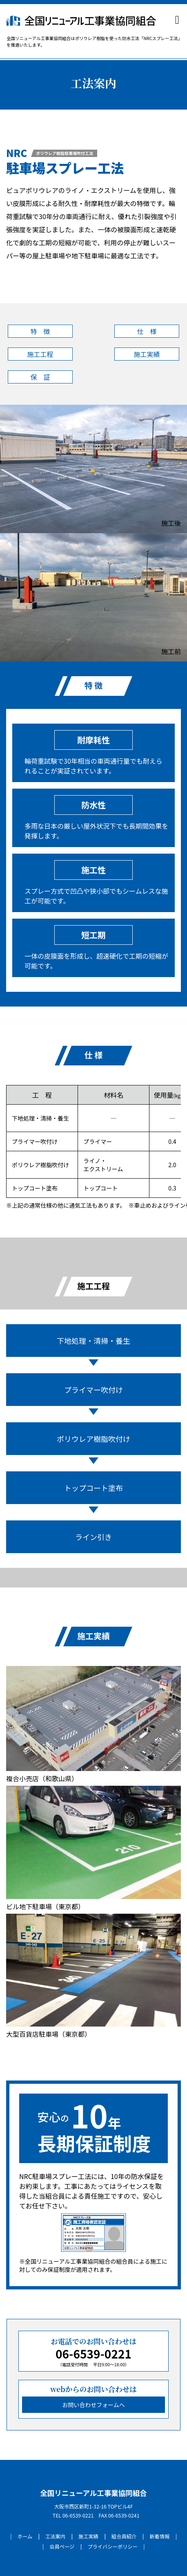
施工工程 (40, 354)
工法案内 (55, 2536)
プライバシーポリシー (112, 2546)
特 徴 (40, 331)
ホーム (25, 2536)
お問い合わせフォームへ (93, 2405)
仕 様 (146, 331)
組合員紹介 (123, 2536)
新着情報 (159, 2536)
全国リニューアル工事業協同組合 (93, 2493)
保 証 (40, 377)
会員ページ (61, 2546)
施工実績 (147, 354)
